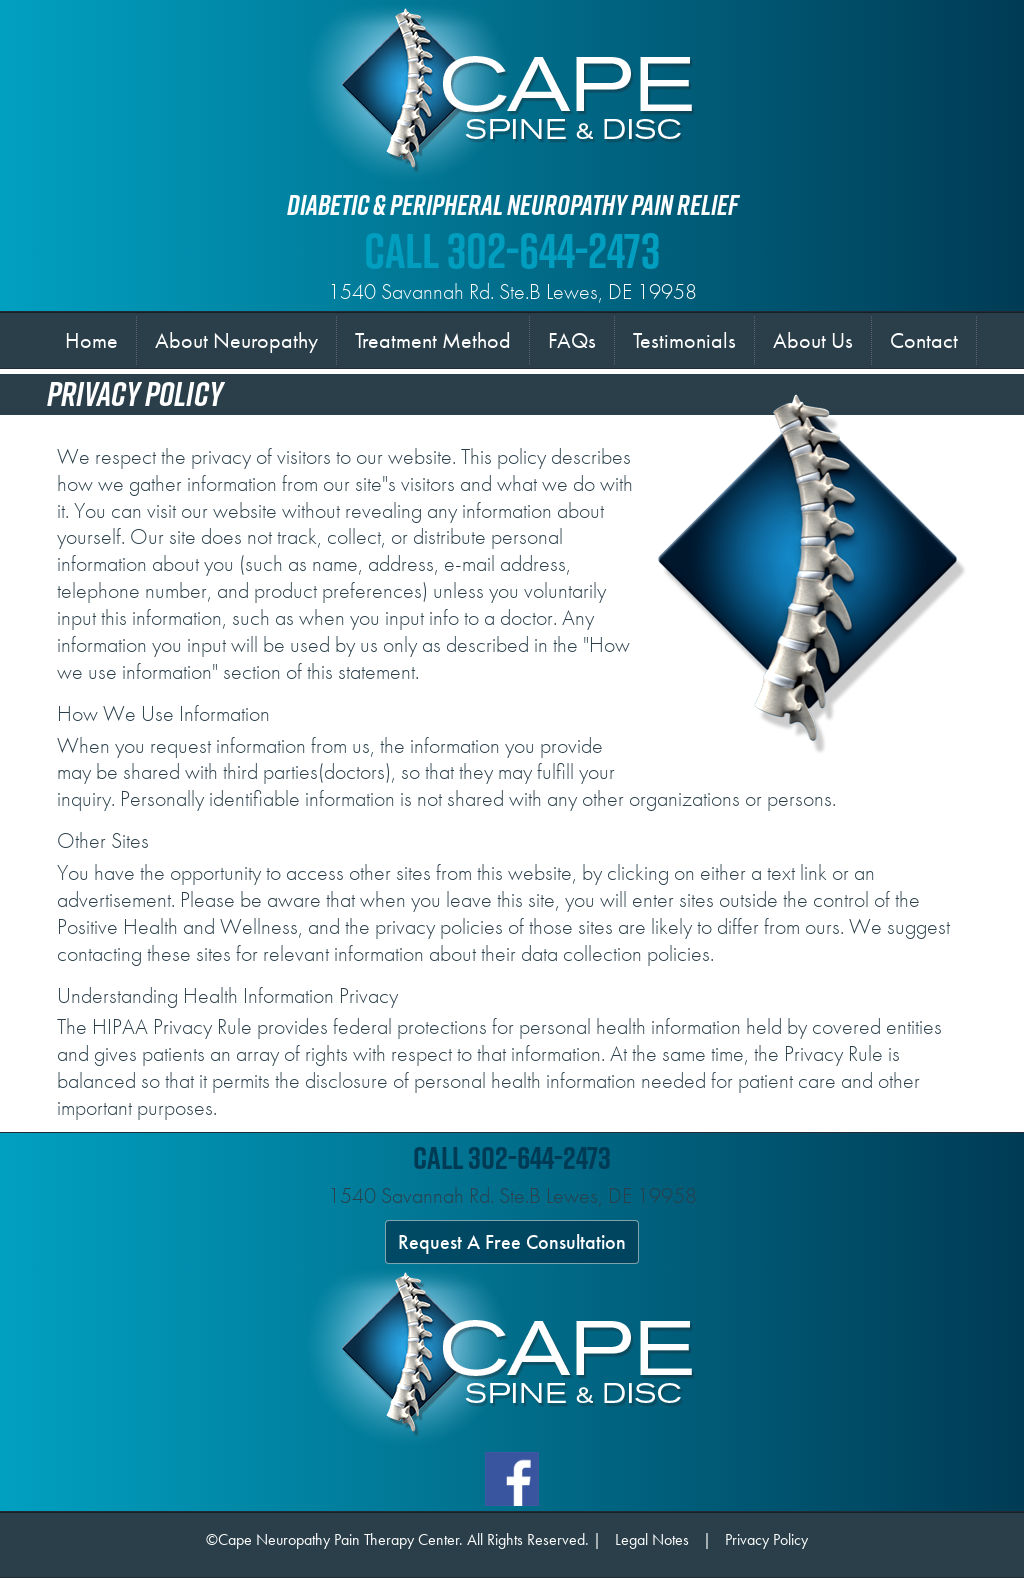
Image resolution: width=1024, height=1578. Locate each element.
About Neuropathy (236, 340)
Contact (924, 340)
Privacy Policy (766, 1539)
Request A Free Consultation (512, 1242)
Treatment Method (433, 340)
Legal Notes (652, 1539)
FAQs (572, 340)
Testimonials (684, 340)
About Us (813, 340)
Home (95, 339)
